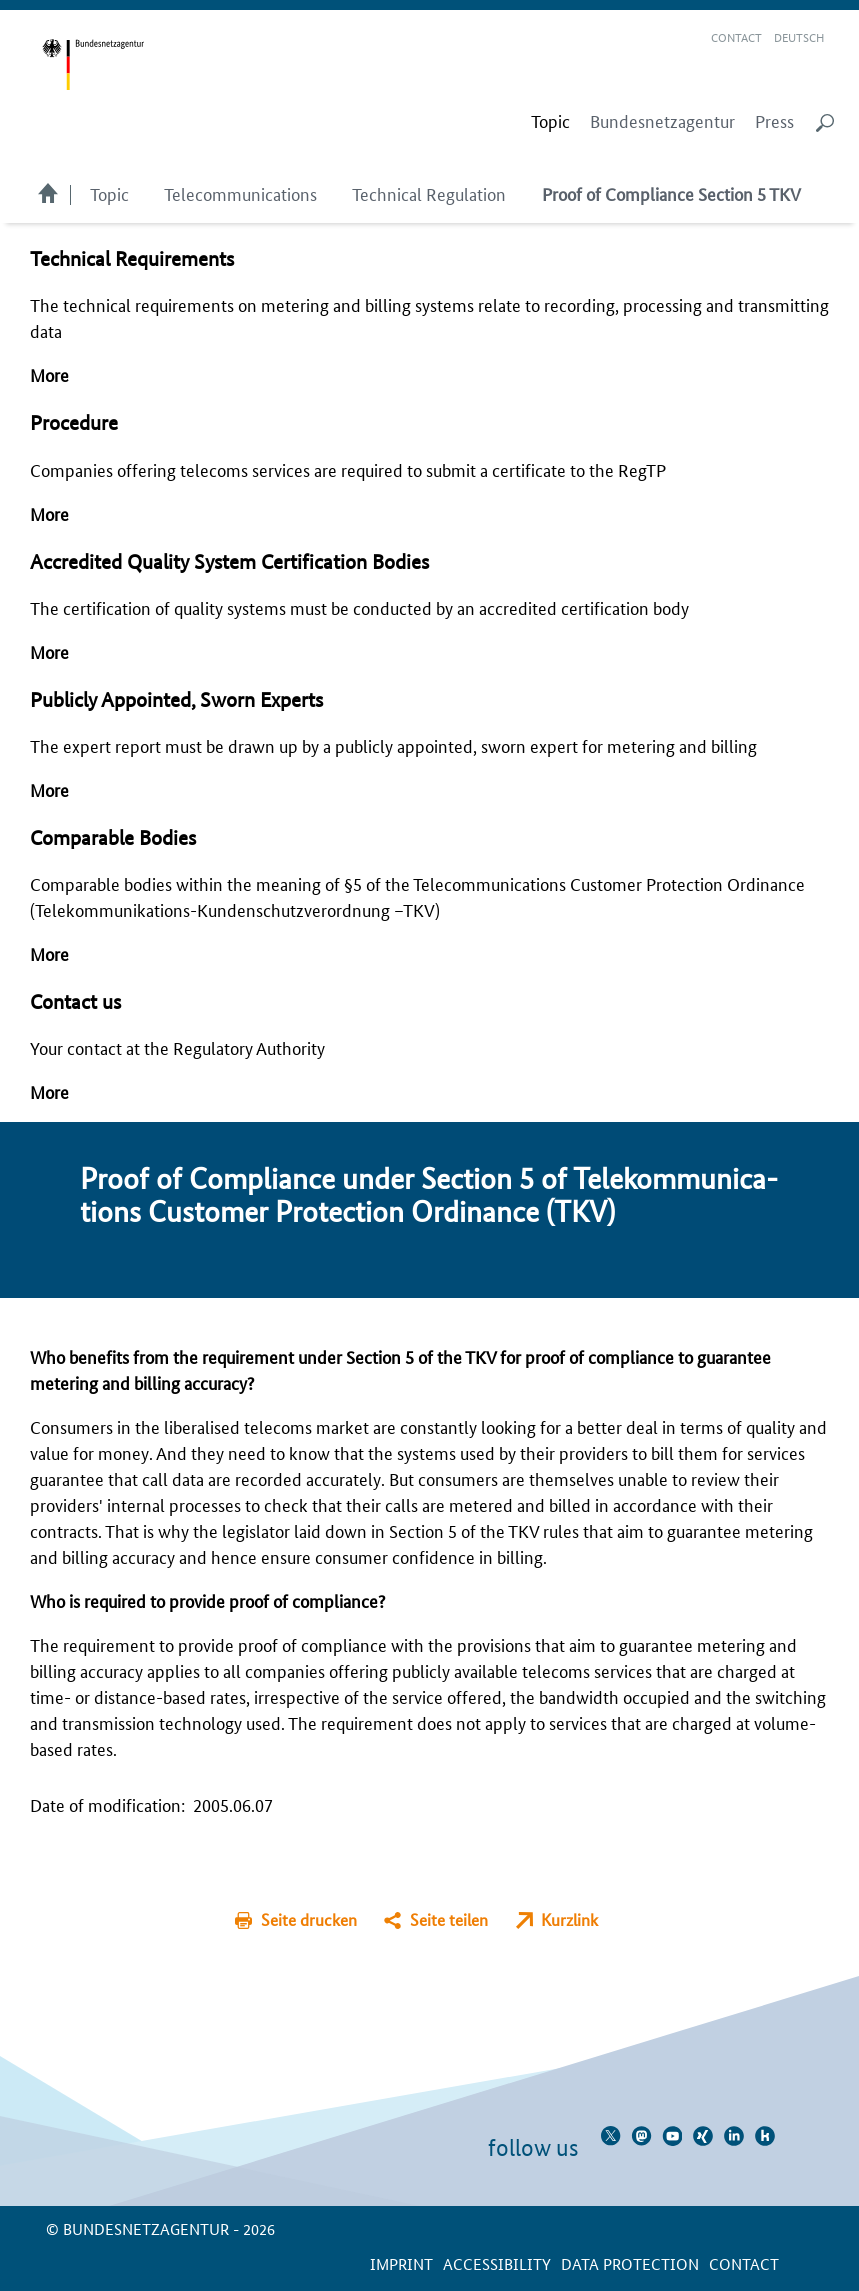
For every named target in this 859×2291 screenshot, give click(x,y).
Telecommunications (240, 193)
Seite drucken (309, 1919)
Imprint (401, 2263)
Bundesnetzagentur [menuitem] (662, 121)
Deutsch (799, 36)
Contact (736, 36)
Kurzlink (569, 1919)
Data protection (630, 2263)
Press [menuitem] (774, 121)
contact (744, 2263)
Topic (109, 193)
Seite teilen (449, 1919)
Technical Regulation (429, 193)
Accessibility (497, 2263)
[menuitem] (550, 121)
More (49, 374)
